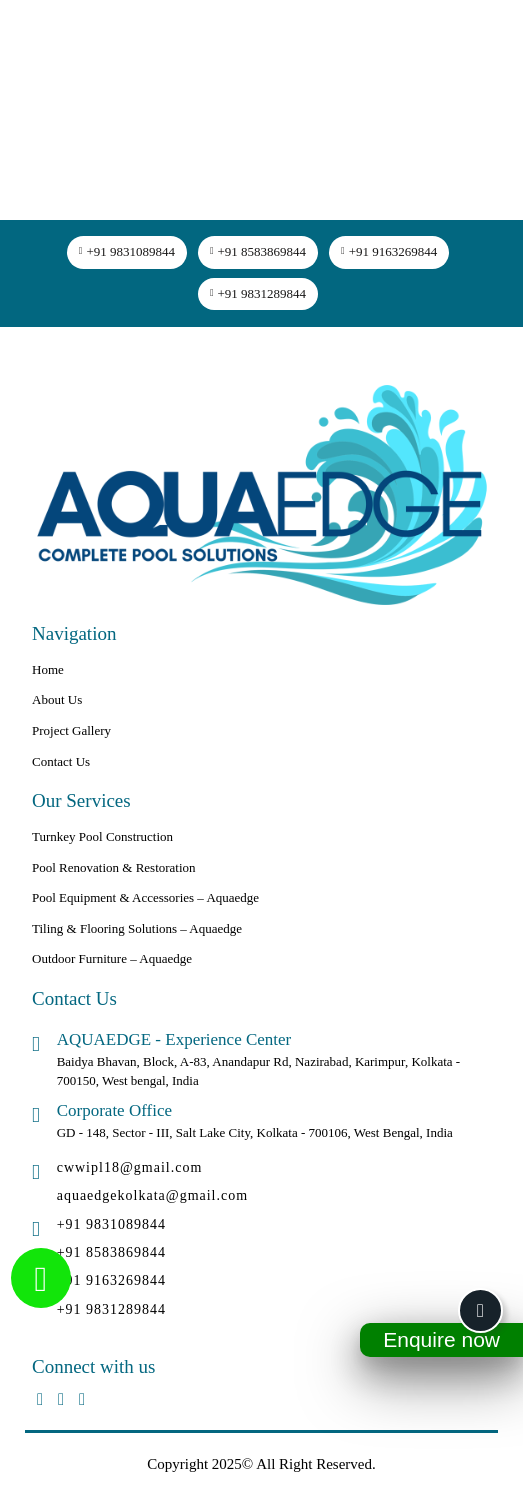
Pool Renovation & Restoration (114, 867)
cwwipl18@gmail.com (130, 1167)
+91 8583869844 (258, 251)
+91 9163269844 (389, 251)
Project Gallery (71, 730)
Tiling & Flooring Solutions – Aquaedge (137, 928)
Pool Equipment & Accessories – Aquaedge (145, 897)
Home (48, 669)
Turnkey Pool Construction (102, 836)
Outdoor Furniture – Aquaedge (112, 958)
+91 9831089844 (127, 251)
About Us (57, 699)
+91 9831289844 (258, 293)
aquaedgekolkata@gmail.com (152, 1195)
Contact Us (61, 761)
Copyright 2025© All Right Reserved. (261, 1464)
